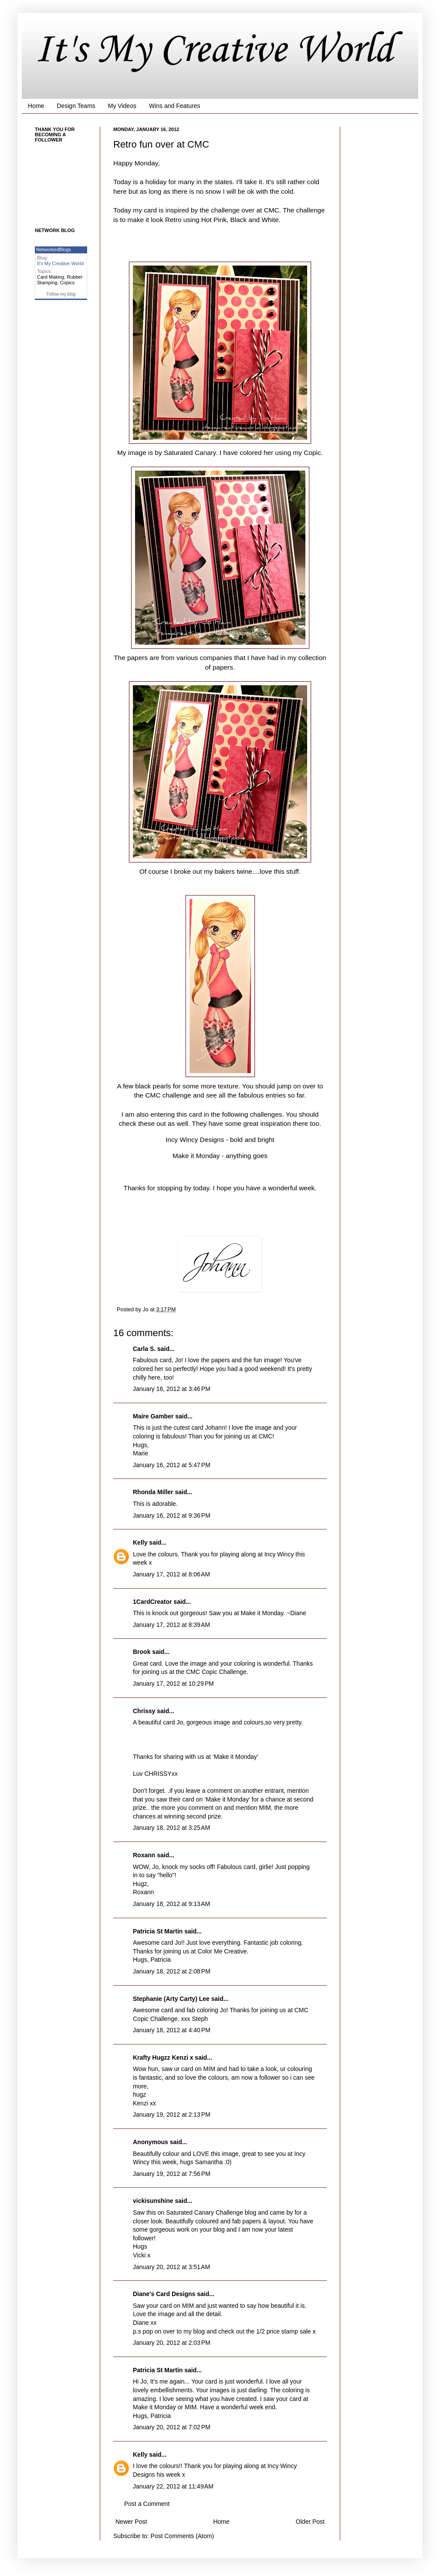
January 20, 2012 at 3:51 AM (171, 2266)
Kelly (140, 1542)
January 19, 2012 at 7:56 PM (171, 2173)
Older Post (310, 2521)
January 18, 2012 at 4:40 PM (171, 2030)
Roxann (144, 1855)
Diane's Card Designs (164, 2293)
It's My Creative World (214, 50)
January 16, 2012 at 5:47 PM (171, 1464)
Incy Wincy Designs (196, 1139)
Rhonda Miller (153, 1491)
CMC (271, 210)
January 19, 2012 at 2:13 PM (171, 2114)
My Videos (122, 105)
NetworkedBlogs (53, 249)
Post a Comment (146, 2503)
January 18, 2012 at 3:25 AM (171, 1827)
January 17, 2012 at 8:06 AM (171, 1574)
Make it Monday (197, 1155)
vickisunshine (153, 2200)
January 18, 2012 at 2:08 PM (171, 1971)
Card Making (50, 276)
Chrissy (144, 1710)
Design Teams (76, 105)
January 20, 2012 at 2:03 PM (171, 2342)
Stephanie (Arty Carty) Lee (171, 1998)
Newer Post (131, 2521)
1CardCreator (152, 1601)
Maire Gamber (153, 1416)
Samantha (209, 2161)
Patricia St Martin (158, 1931)
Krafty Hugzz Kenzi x (163, 2057)
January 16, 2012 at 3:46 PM (171, 1388)
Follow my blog (61, 294)
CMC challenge (168, 1095)
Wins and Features (174, 105)
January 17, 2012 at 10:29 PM (173, 1683)
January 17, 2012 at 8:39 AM (171, 1624)
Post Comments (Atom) (182, 2535)
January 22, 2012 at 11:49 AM (173, 2486)
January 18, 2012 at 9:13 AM (171, 1903)
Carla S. (144, 1348)
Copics (67, 282)
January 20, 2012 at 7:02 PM (171, 2427)
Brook (141, 1651)
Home (36, 105)
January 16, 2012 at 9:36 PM (171, 1515)
